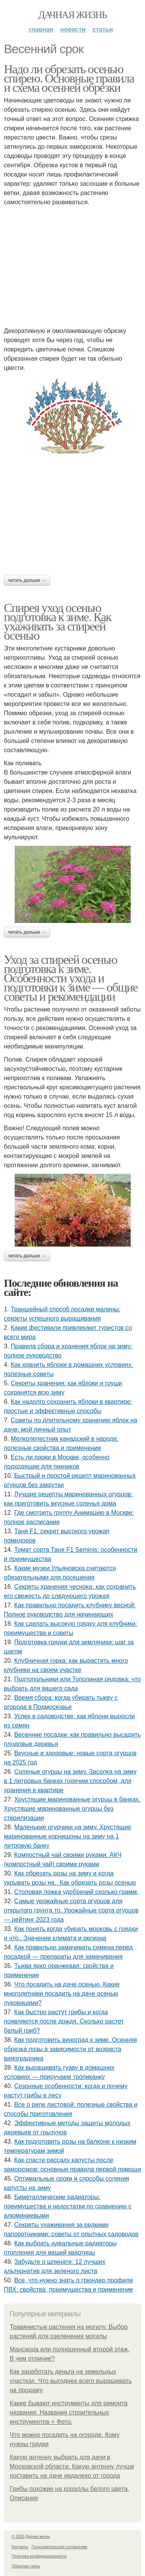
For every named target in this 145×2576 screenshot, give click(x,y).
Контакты (20, 2547)
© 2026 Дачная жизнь (31, 2536)
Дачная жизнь (72, 14)
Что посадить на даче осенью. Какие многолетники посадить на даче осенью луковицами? (61, 1993)
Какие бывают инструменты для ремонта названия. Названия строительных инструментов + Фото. (69, 2412)
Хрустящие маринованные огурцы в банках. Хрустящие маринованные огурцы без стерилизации (72, 1808)
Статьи (102, 29)
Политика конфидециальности (39, 2556)
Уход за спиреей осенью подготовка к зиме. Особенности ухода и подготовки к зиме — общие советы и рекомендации (71, 978)
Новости (72, 29)
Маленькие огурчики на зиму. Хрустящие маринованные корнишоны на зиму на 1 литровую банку (67, 1836)
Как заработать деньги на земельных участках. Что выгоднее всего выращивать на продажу (71, 2380)
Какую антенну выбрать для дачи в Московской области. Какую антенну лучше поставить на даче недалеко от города (72, 2466)
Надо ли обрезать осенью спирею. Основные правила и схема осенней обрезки (69, 78)
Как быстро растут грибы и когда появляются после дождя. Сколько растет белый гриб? (64, 2021)
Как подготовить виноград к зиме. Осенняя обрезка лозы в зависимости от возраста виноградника (70, 2049)
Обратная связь (26, 2566)
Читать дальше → (27, 580)
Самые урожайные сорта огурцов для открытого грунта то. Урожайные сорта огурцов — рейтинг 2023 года (71, 1910)
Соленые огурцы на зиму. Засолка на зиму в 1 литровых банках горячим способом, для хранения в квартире (70, 1780)
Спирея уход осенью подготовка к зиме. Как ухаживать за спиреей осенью (57, 621)
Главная (41, 29)
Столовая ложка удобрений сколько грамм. (76, 1892)
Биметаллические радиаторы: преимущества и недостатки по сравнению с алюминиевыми (67, 2206)
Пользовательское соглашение (59, 2547)
